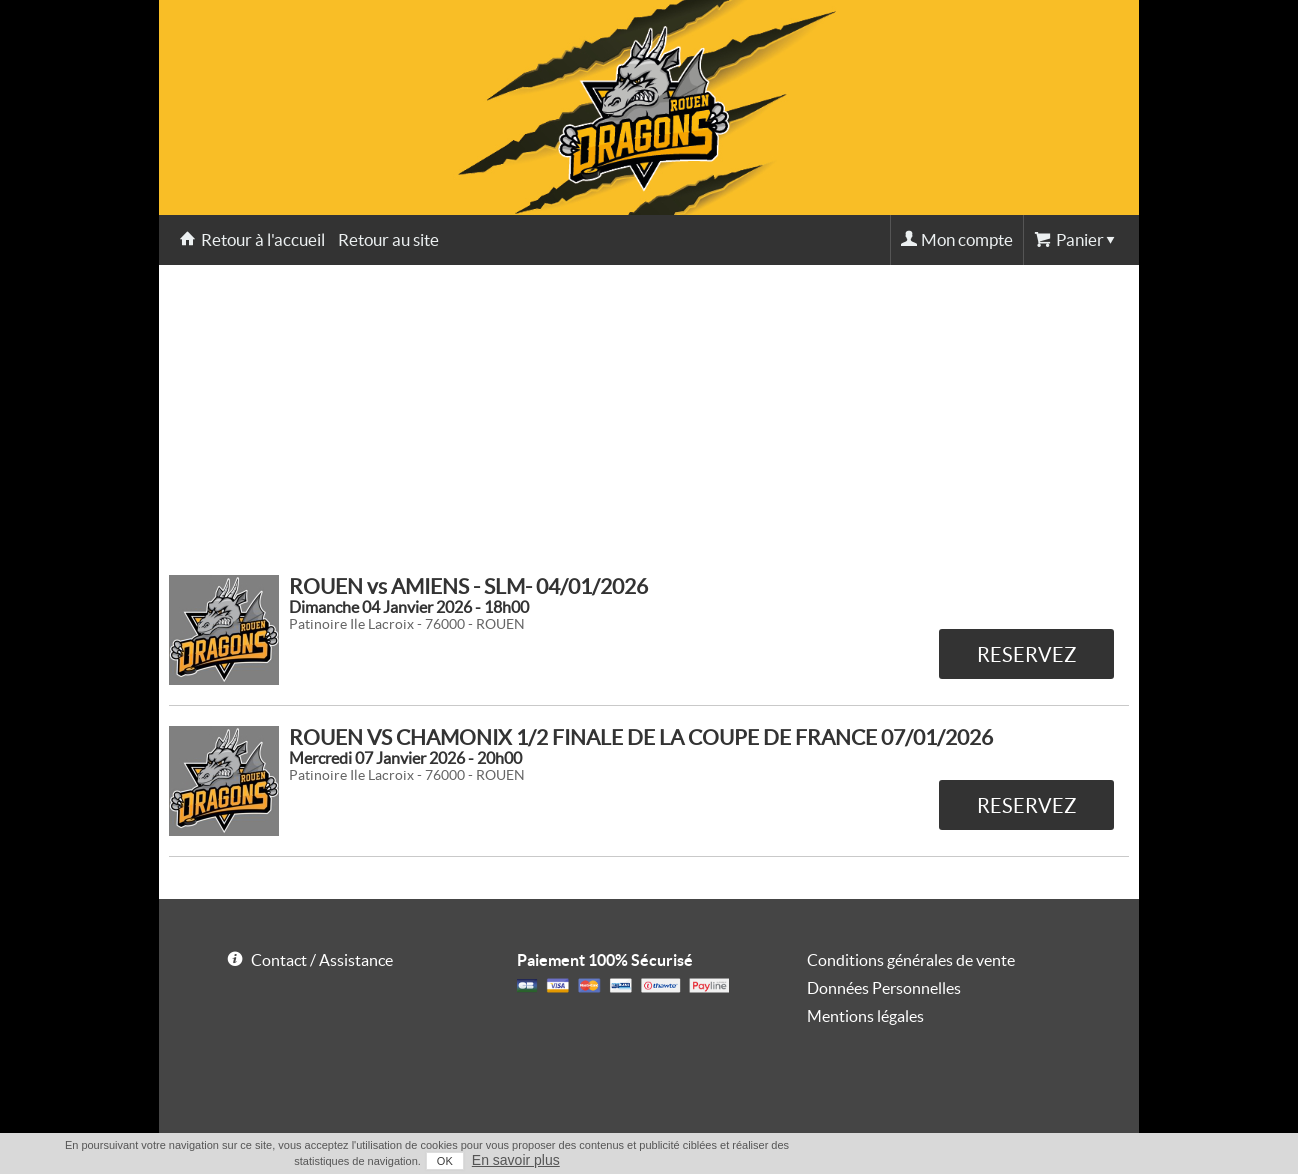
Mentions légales (865, 1016)
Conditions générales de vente (911, 960)
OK (445, 1161)
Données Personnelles (884, 988)
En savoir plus (516, 1160)
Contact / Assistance (322, 960)
